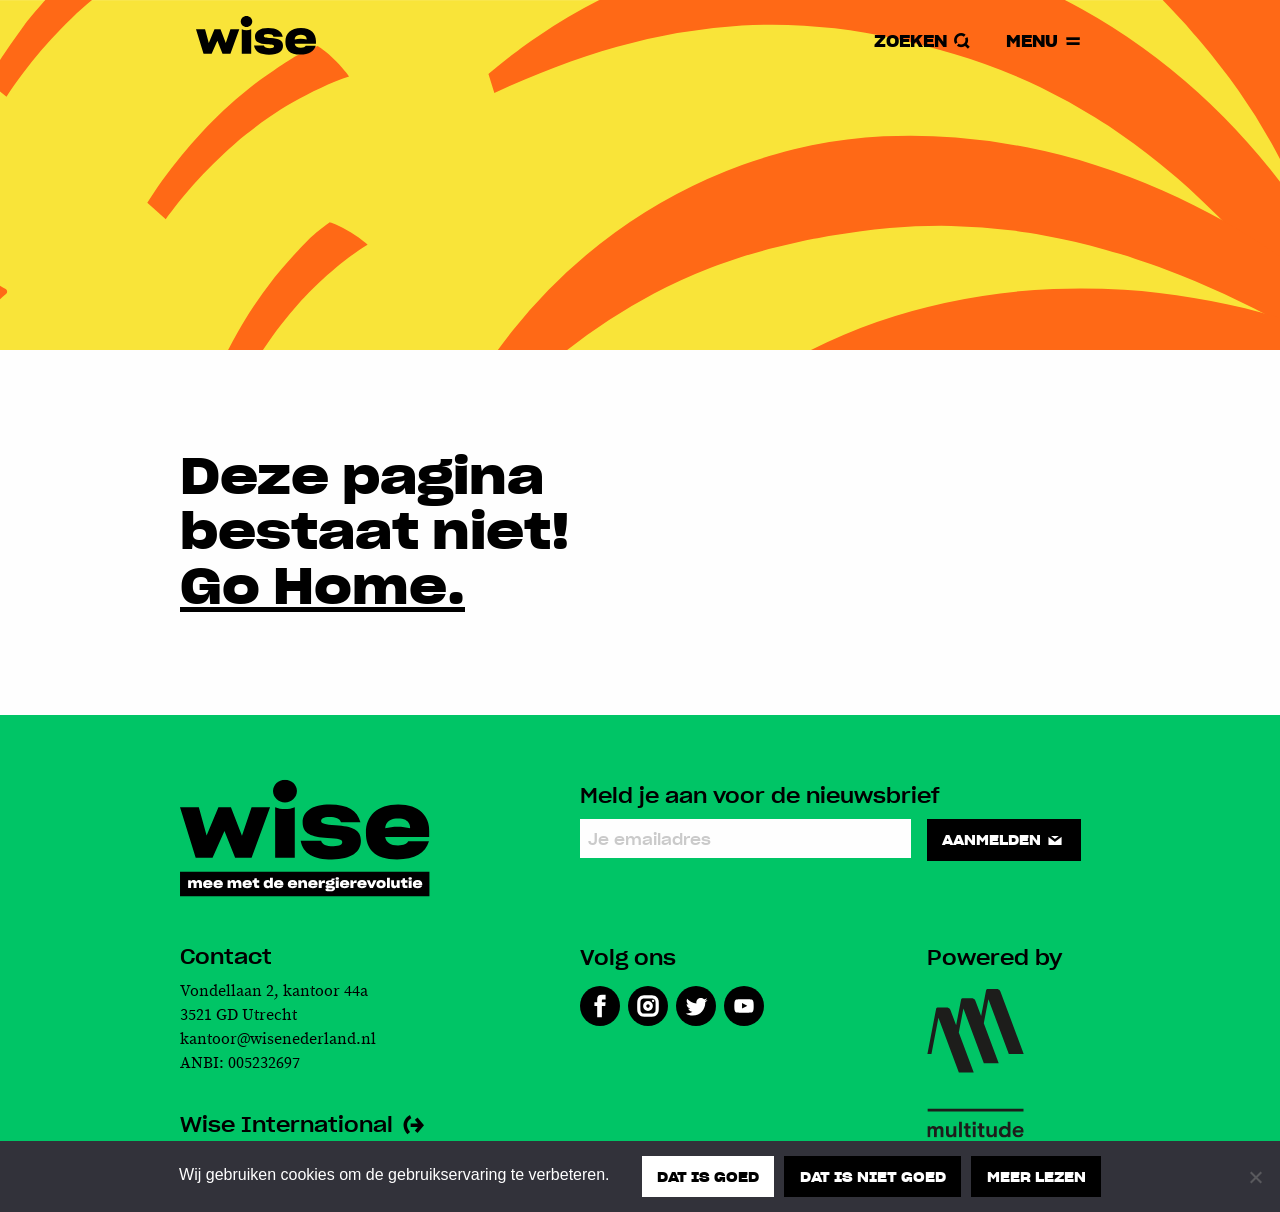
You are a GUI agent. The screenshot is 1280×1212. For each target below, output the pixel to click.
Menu (1045, 40)
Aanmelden (1003, 839)
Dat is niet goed (873, 1176)
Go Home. (322, 583)
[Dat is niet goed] (1255, 1177)
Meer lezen (1036, 1176)
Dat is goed (708, 1176)
